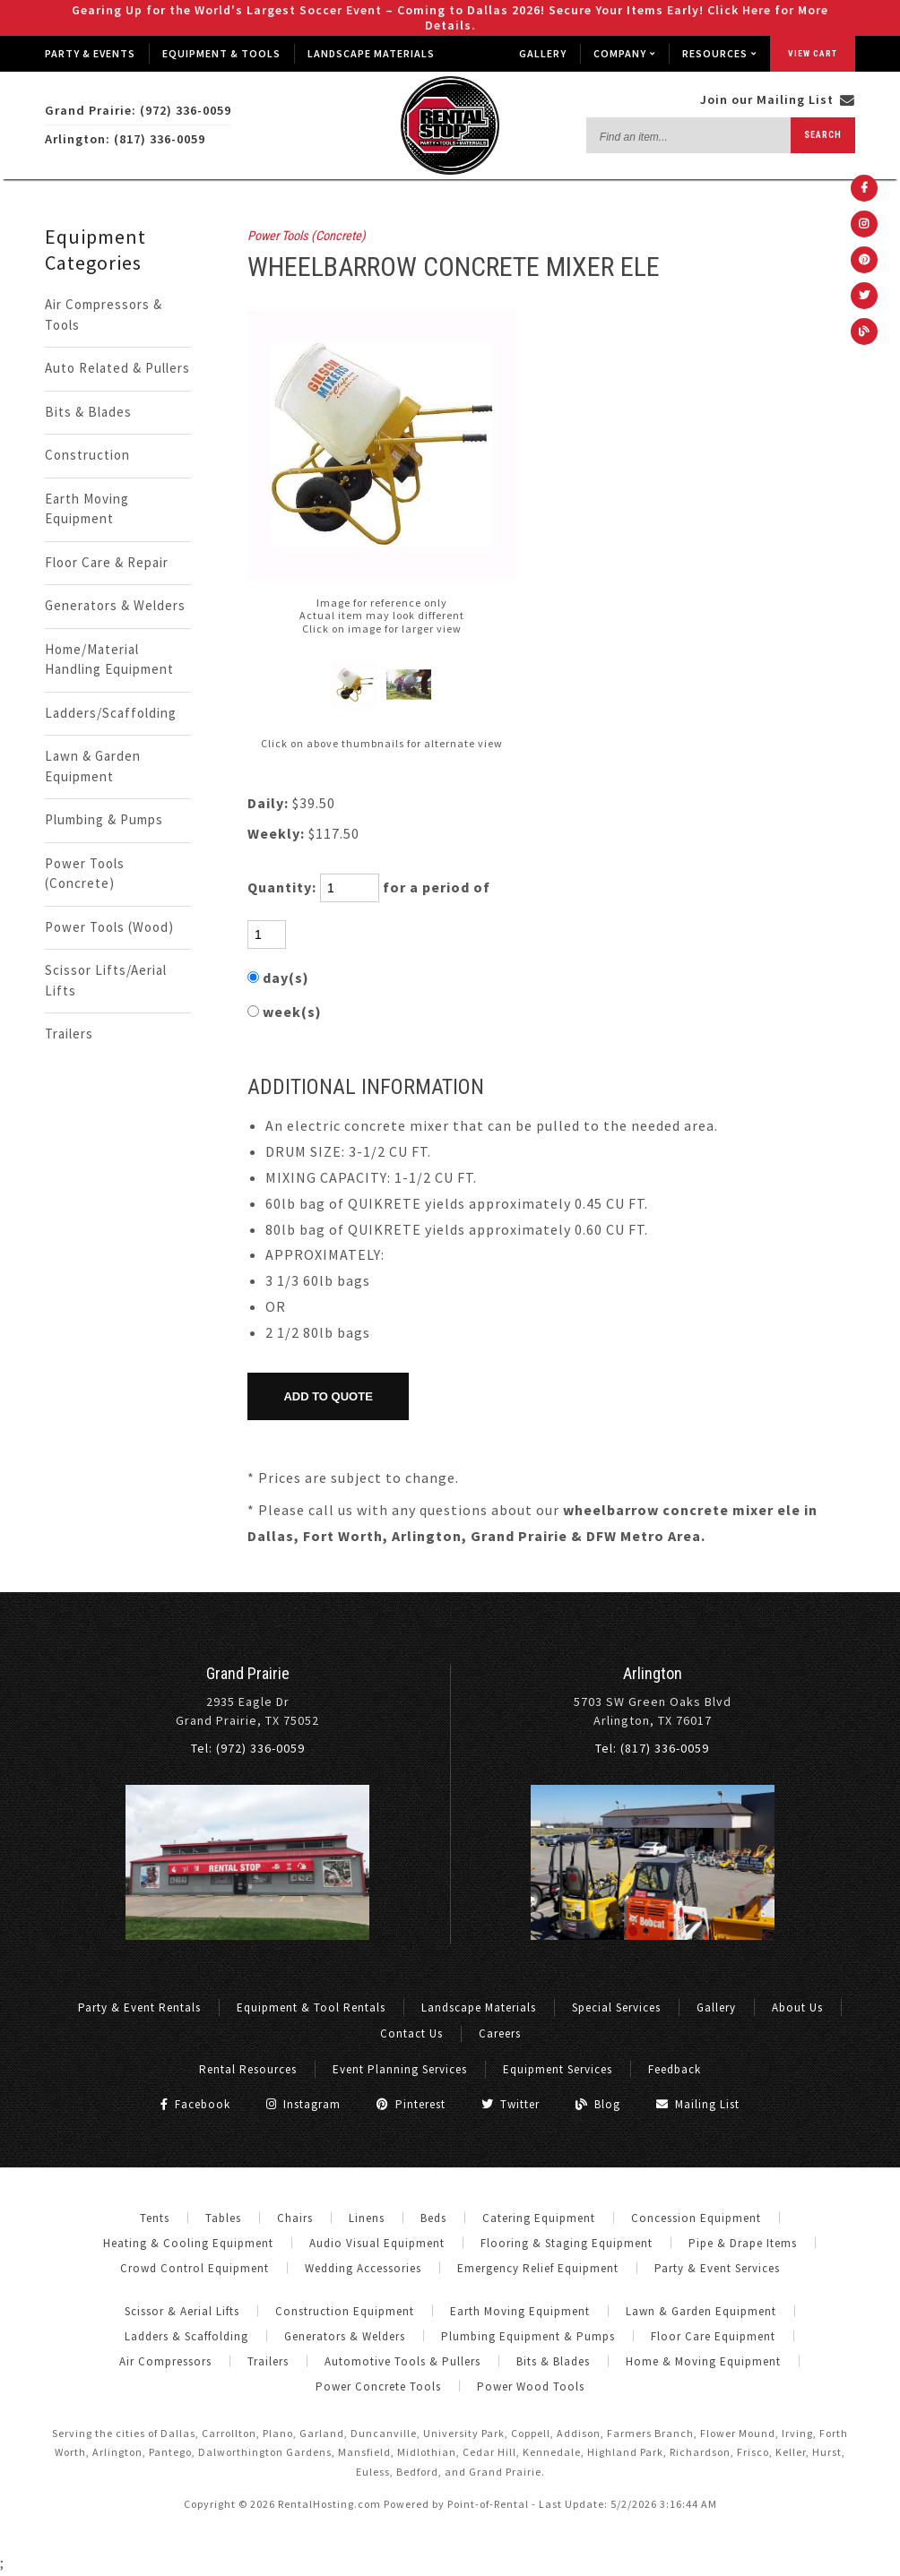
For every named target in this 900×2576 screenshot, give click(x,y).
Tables (223, 2218)
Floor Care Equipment (713, 2336)
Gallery (543, 53)
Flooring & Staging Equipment (566, 2243)
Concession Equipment (696, 2218)
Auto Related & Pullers (117, 367)
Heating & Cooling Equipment (188, 2243)
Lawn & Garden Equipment (93, 766)
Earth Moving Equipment (87, 509)
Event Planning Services (400, 2069)
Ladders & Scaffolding (186, 2336)
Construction (87, 454)
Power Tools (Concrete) (85, 873)
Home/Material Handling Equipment (109, 659)
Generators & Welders (115, 605)
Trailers (69, 1033)
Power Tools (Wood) (109, 926)
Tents (154, 2218)
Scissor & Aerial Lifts (182, 2311)
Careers (500, 2033)
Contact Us (411, 2033)
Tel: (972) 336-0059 (248, 1748)
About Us (797, 2007)
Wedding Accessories (363, 2268)
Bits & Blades (88, 411)
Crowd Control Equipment (194, 2268)
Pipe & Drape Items (742, 2243)
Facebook (195, 2104)
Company (624, 53)
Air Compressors (165, 2361)
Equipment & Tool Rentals (311, 2007)
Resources (719, 53)
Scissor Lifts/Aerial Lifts (106, 980)
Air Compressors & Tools (103, 314)
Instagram (303, 2104)
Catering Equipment (538, 2218)
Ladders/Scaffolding (111, 712)
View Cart (812, 53)
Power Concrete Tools (378, 2386)
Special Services (616, 2007)
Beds (433, 2218)
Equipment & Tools (221, 53)
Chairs (295, 2218)
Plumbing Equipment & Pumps (528, 2336)
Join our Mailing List (777, 99)
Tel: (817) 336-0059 (652, 1748)
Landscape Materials (371, 53)
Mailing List (698, 2104)
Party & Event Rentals (139, 2007)
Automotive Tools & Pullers (402, 2361)
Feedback (674, 2069)
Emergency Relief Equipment (538, 2268)
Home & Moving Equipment (703, 2361)
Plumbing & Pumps (104, 819)
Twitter (510, 2104)
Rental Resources (248, 2069)
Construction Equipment (344, 2311)
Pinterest (411, 2104)
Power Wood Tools (530, 2386)
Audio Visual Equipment (377, 2243)
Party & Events (90, 53)
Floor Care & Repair (107, 562)
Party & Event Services (717, 2268)
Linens (367, 2218)
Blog (597, 2104)
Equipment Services (557, 2069)
